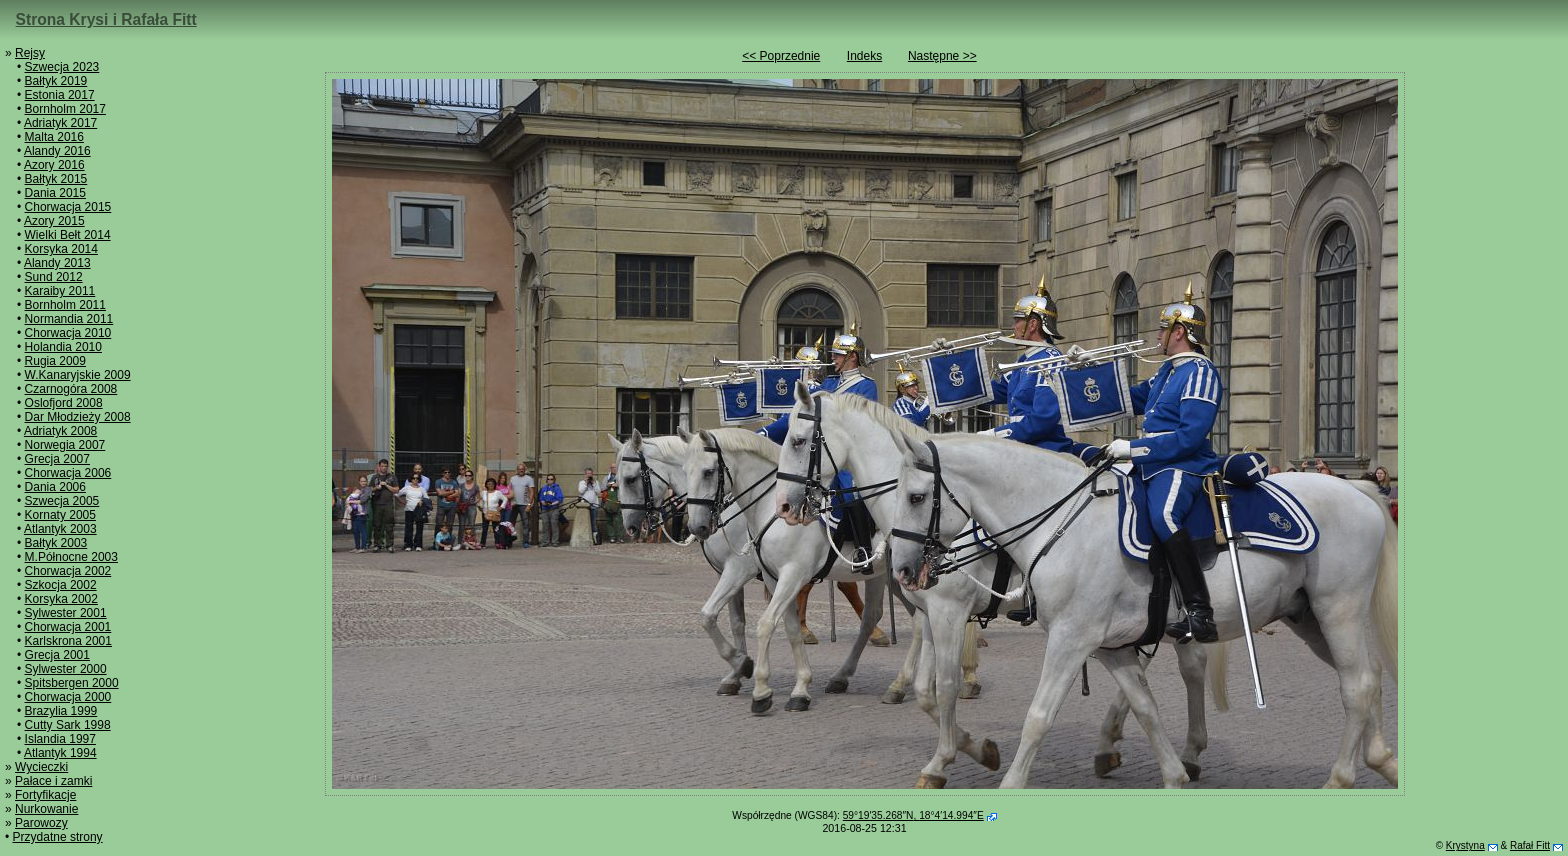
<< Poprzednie (781, 56)
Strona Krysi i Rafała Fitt (106, 19)
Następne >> (942, 56)
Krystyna (1465, 845)
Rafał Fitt (1530, 845)
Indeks (864, 56)
